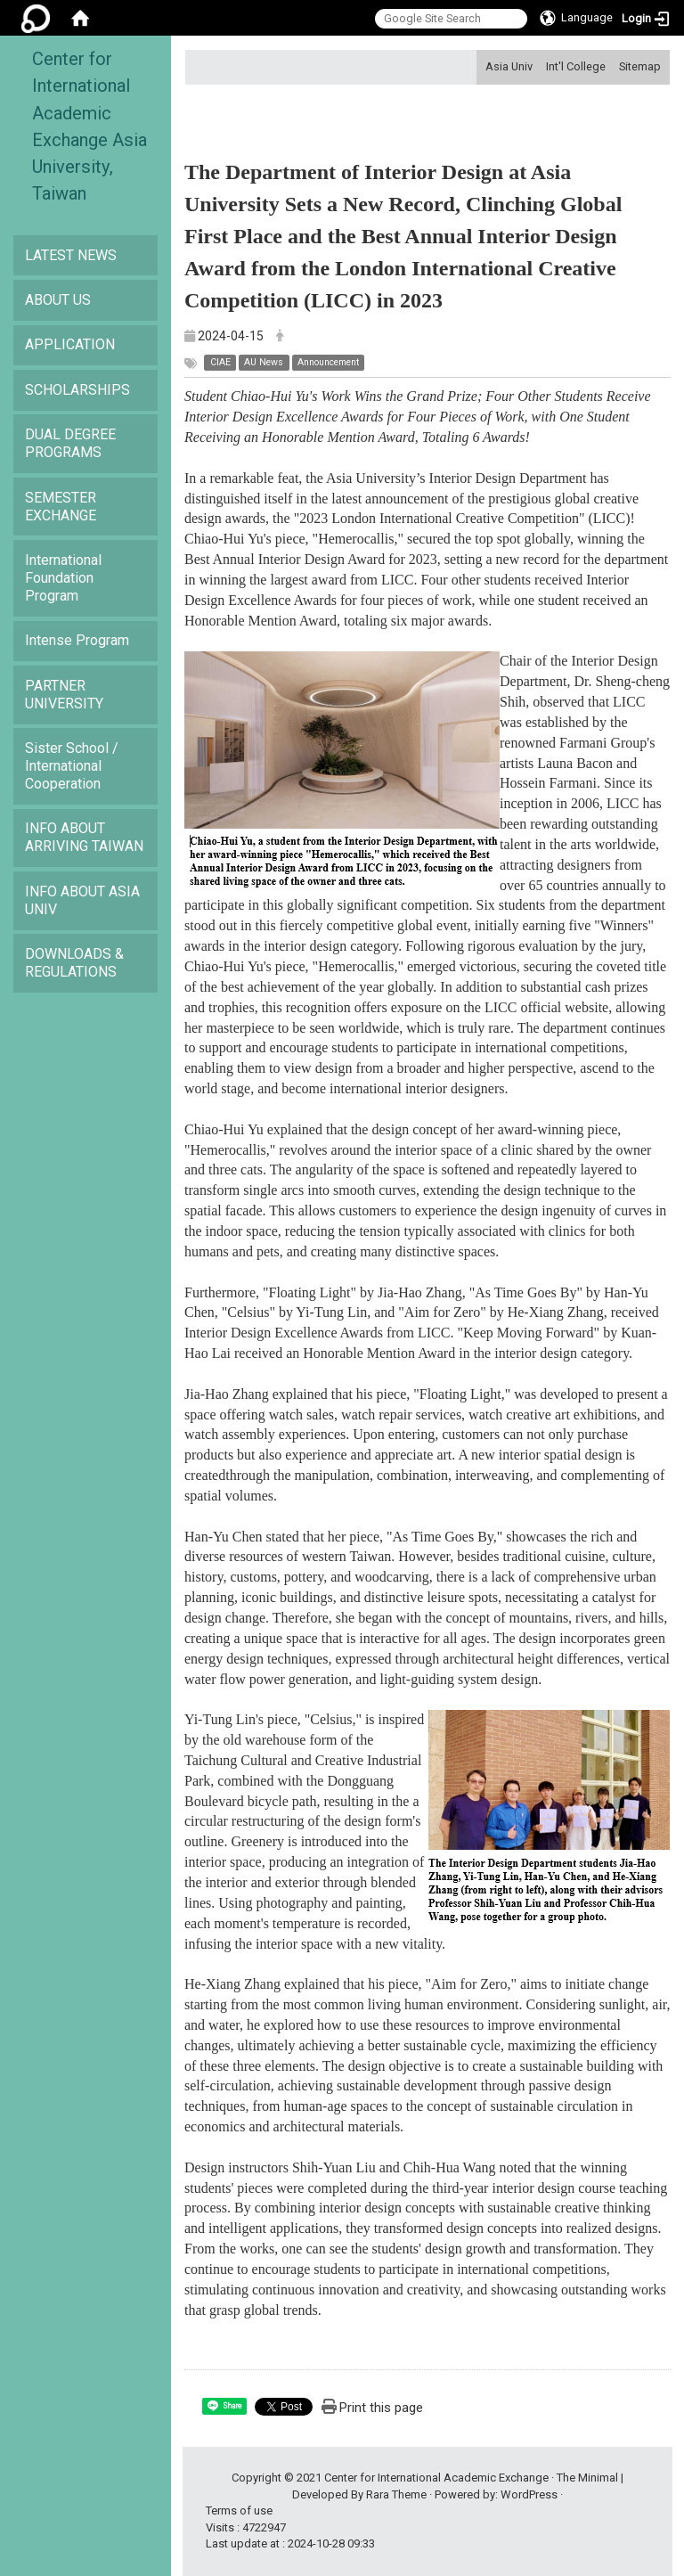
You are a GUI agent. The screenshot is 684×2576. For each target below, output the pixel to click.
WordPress (529, 2494)
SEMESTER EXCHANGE (60, 506)
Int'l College (576, 66)
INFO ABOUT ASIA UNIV (82, 900)
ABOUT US (58, 299)
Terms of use (239, 2510)
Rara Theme (396, 2494)
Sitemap (640, 66)
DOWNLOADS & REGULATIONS (74, 962)
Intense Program (77, 640)
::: (479, 66)
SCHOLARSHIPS (77, 389)
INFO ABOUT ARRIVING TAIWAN (84, 837)
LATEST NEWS (71, 255)
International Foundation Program (63, 578)
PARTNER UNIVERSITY (64, 694)
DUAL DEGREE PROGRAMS (70, 443)
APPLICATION (70, 344)
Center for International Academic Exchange (436, 2477)
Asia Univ (509, 66)
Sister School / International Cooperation (71, 766)
